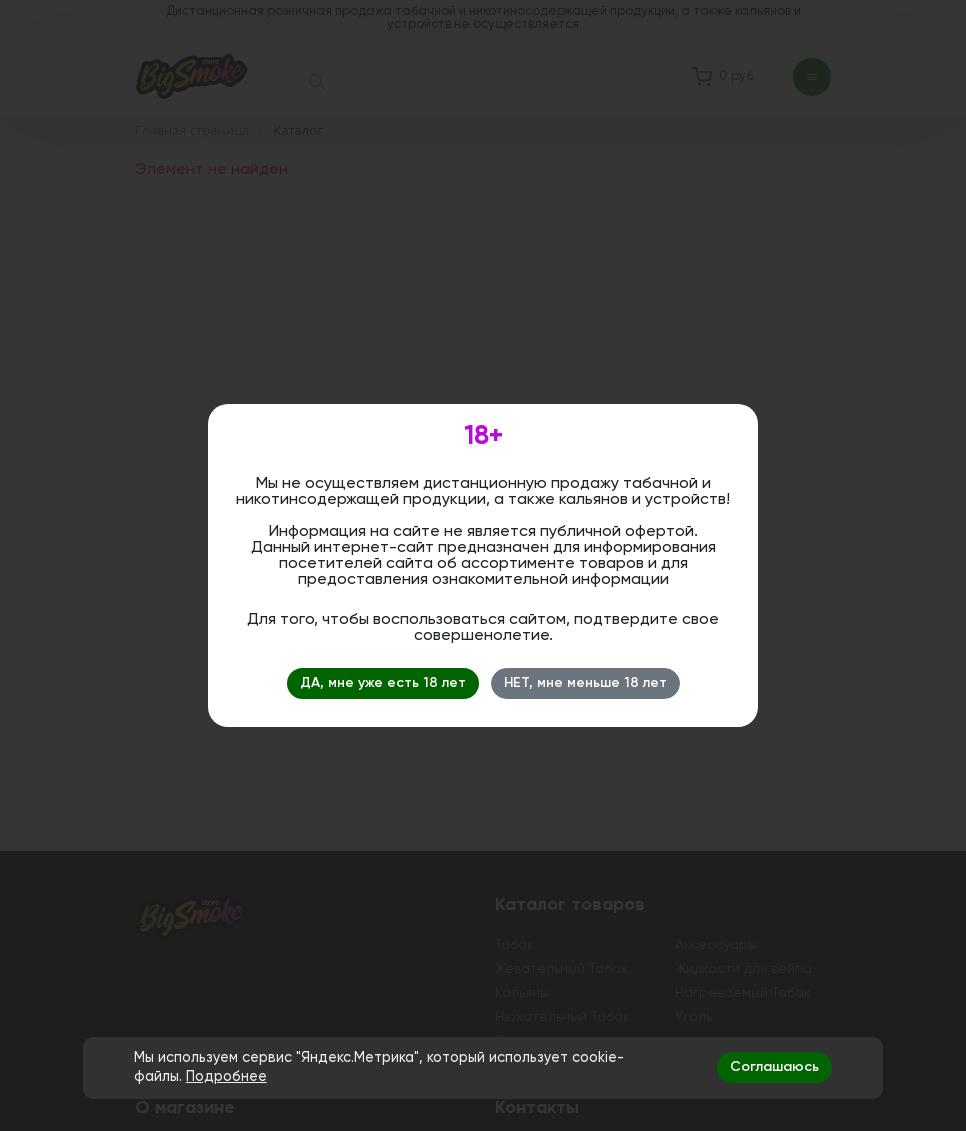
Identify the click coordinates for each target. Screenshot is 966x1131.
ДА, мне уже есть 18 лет (383, 683)
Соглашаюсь (774, 1067)
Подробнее (226, 1077)
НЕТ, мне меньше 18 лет (585, 683)
